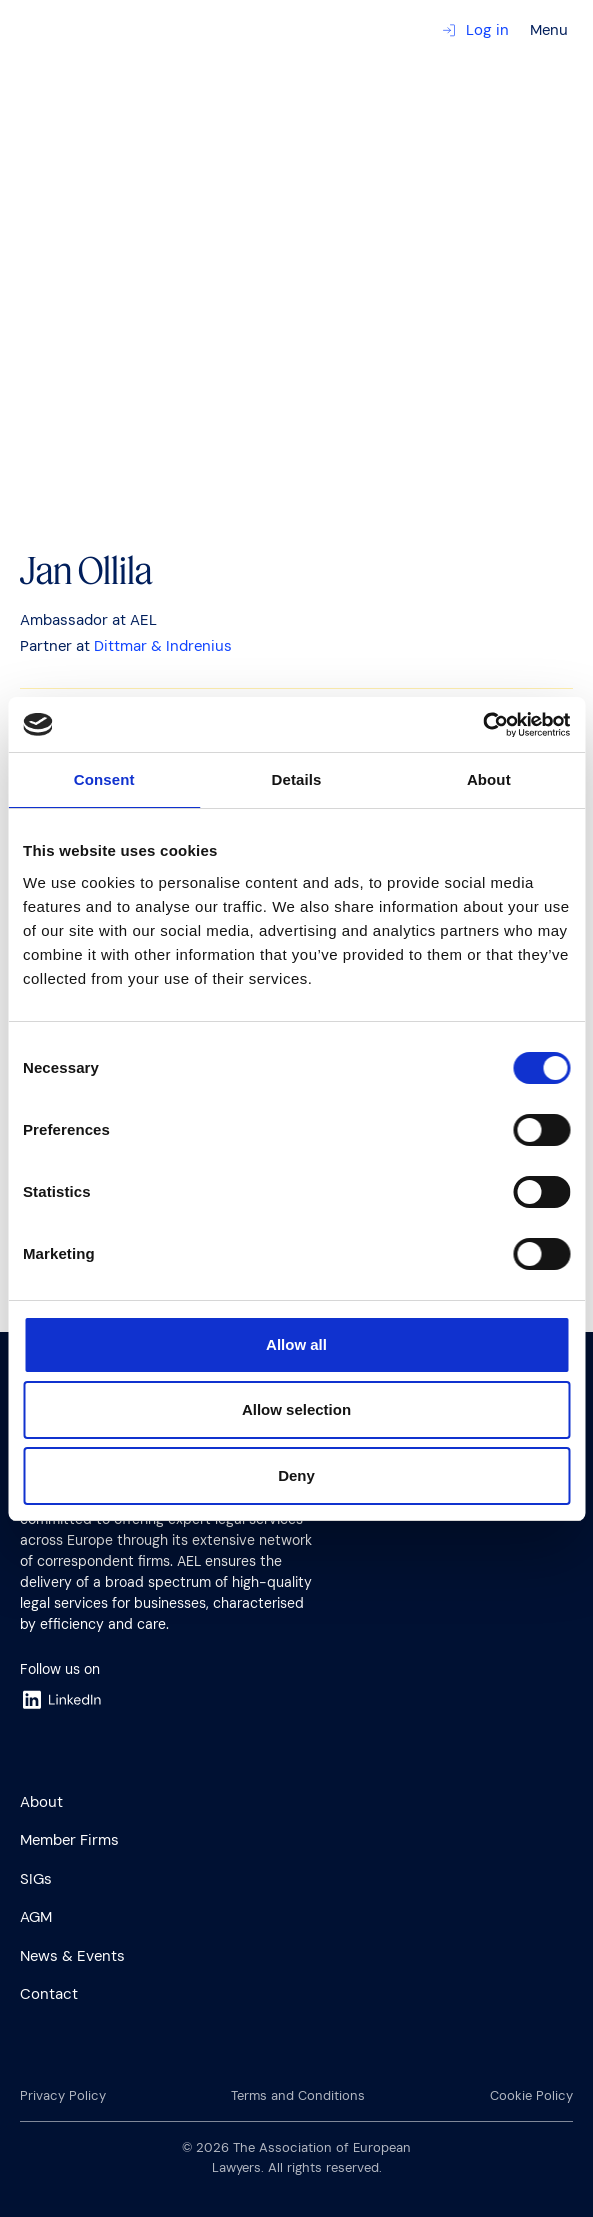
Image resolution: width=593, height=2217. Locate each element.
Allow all (296, 1344)
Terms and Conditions (298, 2095)
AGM (36, 1917)
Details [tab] (297, 779)
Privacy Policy (63, 2095)
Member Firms (69, 1840)
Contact (49, 1994)
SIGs (36, 1879)
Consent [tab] (104, 779)
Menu (549, 30)
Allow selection (296, 1409)
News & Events (72, 1956)
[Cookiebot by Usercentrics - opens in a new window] (482, 725)
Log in (475, 30)
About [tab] (489, 779)
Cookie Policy (531, 2095)
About (41, 1802)
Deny (296, 1475)
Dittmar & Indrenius (163, 646)
